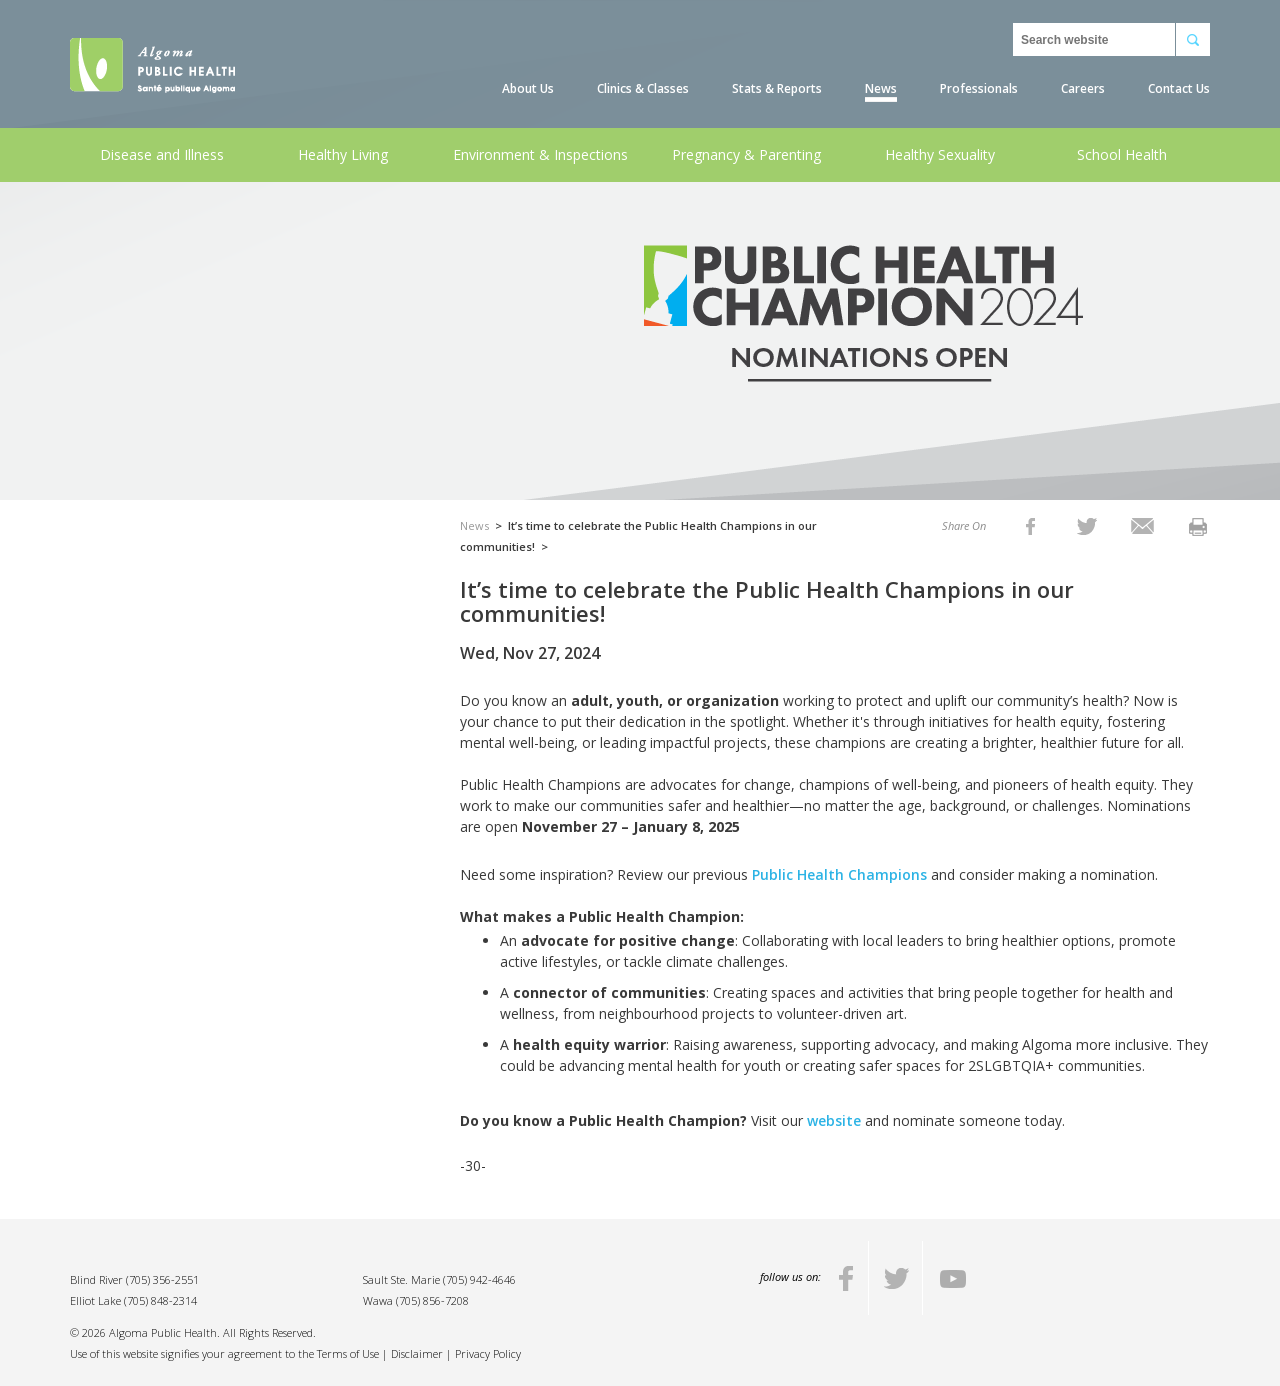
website (834, 1120)
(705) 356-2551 (162, 1279)
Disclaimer (417, 1353)
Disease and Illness (162, 154)
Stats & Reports (777, 88)
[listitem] (1030, 525)
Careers (1083, 88)
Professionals (979, 88)
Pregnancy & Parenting (746, 154)
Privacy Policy (488, 1353)
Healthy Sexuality (940, 154)
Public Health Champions (839, 874)
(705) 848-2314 (160, 1300)
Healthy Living (343, 154)
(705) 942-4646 (479, 1279)
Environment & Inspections (540, 154)
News (881, 88)
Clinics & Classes (643, 88)
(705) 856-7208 (432, 1300)
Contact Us (1179, 88)
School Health (1122, 154)
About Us (528, 88)
